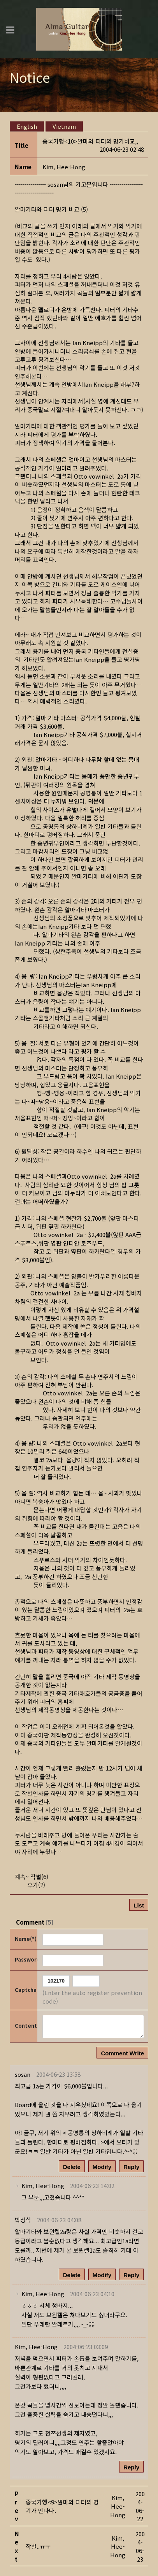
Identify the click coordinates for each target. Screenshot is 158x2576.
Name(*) (25, 1939)
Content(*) (25, 2025)
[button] (63, 167)
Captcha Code (25, 1989)
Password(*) (25, 1959)
